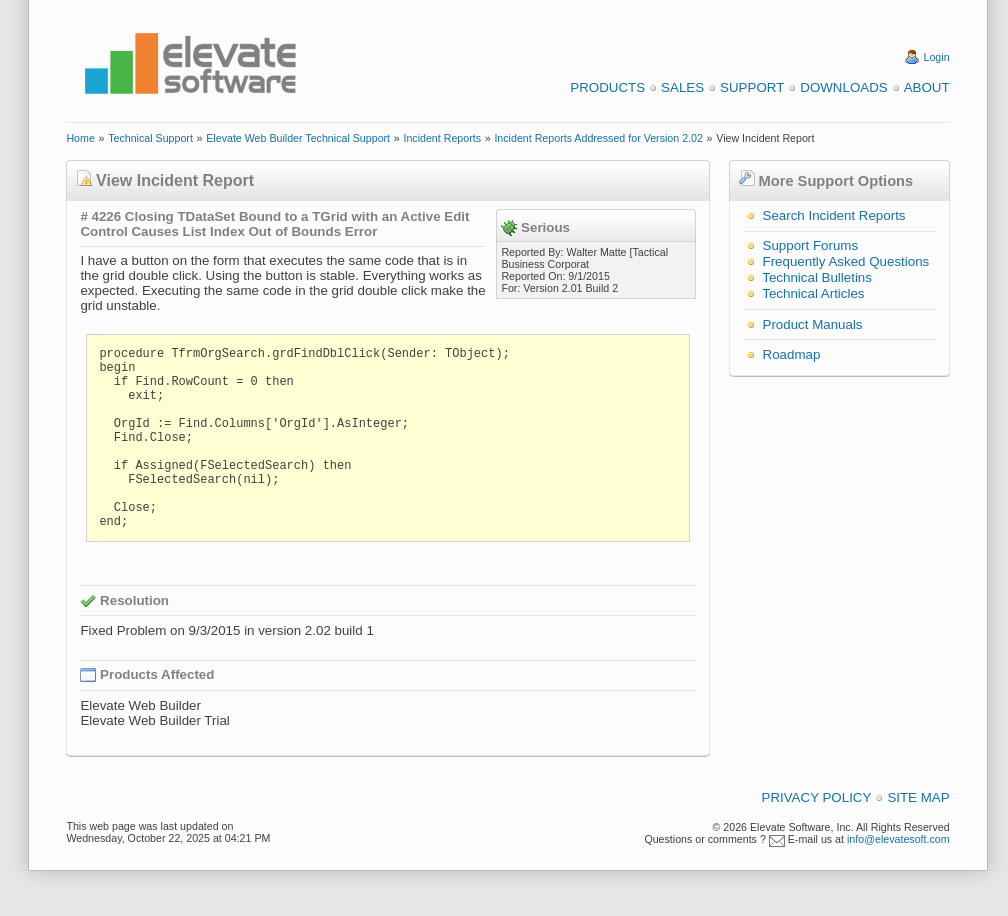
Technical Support (150, 138)
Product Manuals (813, 324)
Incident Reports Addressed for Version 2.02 (598, 138)
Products (607, 87)
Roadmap (792, 354)
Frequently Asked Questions (846, 261)
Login (937, 57)
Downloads (843, 87)
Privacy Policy (817, 797)
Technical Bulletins (817, 277)
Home (80, 138)
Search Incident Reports (834, 215)
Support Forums (811, 245)
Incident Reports (442, 138)
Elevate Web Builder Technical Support (298, 138)
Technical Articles (813, 293)
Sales (682, 87)
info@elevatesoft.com (898, 839)
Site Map (918, 797)
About (927, 87)
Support (752, 87)
